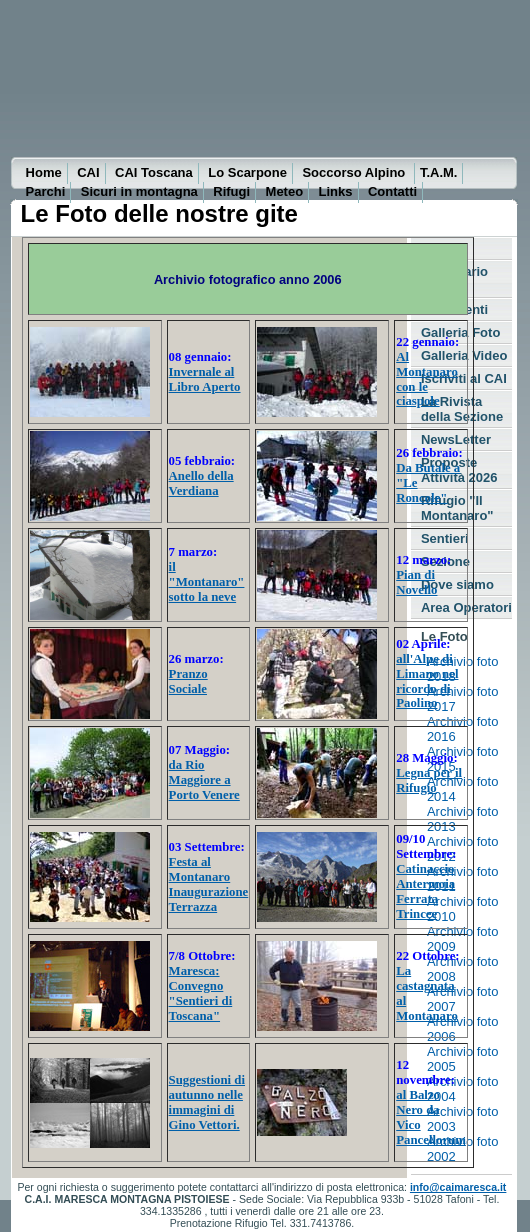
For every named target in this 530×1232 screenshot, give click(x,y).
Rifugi (231, 191)
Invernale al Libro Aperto (205, 379)
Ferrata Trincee (417, 906)
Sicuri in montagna (139, 191)
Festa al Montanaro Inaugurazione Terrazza (209, 884)
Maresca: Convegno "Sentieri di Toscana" (201, 993)
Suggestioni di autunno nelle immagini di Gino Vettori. (207, 1102)
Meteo (285, 191)
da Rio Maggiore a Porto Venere (204, 780)
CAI (88, 172)
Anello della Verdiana (201, 483)
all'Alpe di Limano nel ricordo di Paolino (427, 681)
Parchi (46, 191)
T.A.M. (439, 172)
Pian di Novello (416, 582)
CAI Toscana (154, 172)
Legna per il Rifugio (429, 780)
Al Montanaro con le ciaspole (427, 379)
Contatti (392, 191)
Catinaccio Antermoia (425, 876)
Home (44, 172)
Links (336, 191)
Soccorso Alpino (355, 172)
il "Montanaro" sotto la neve (207, 582)
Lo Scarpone (247, 172)
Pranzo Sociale (188, 681)
